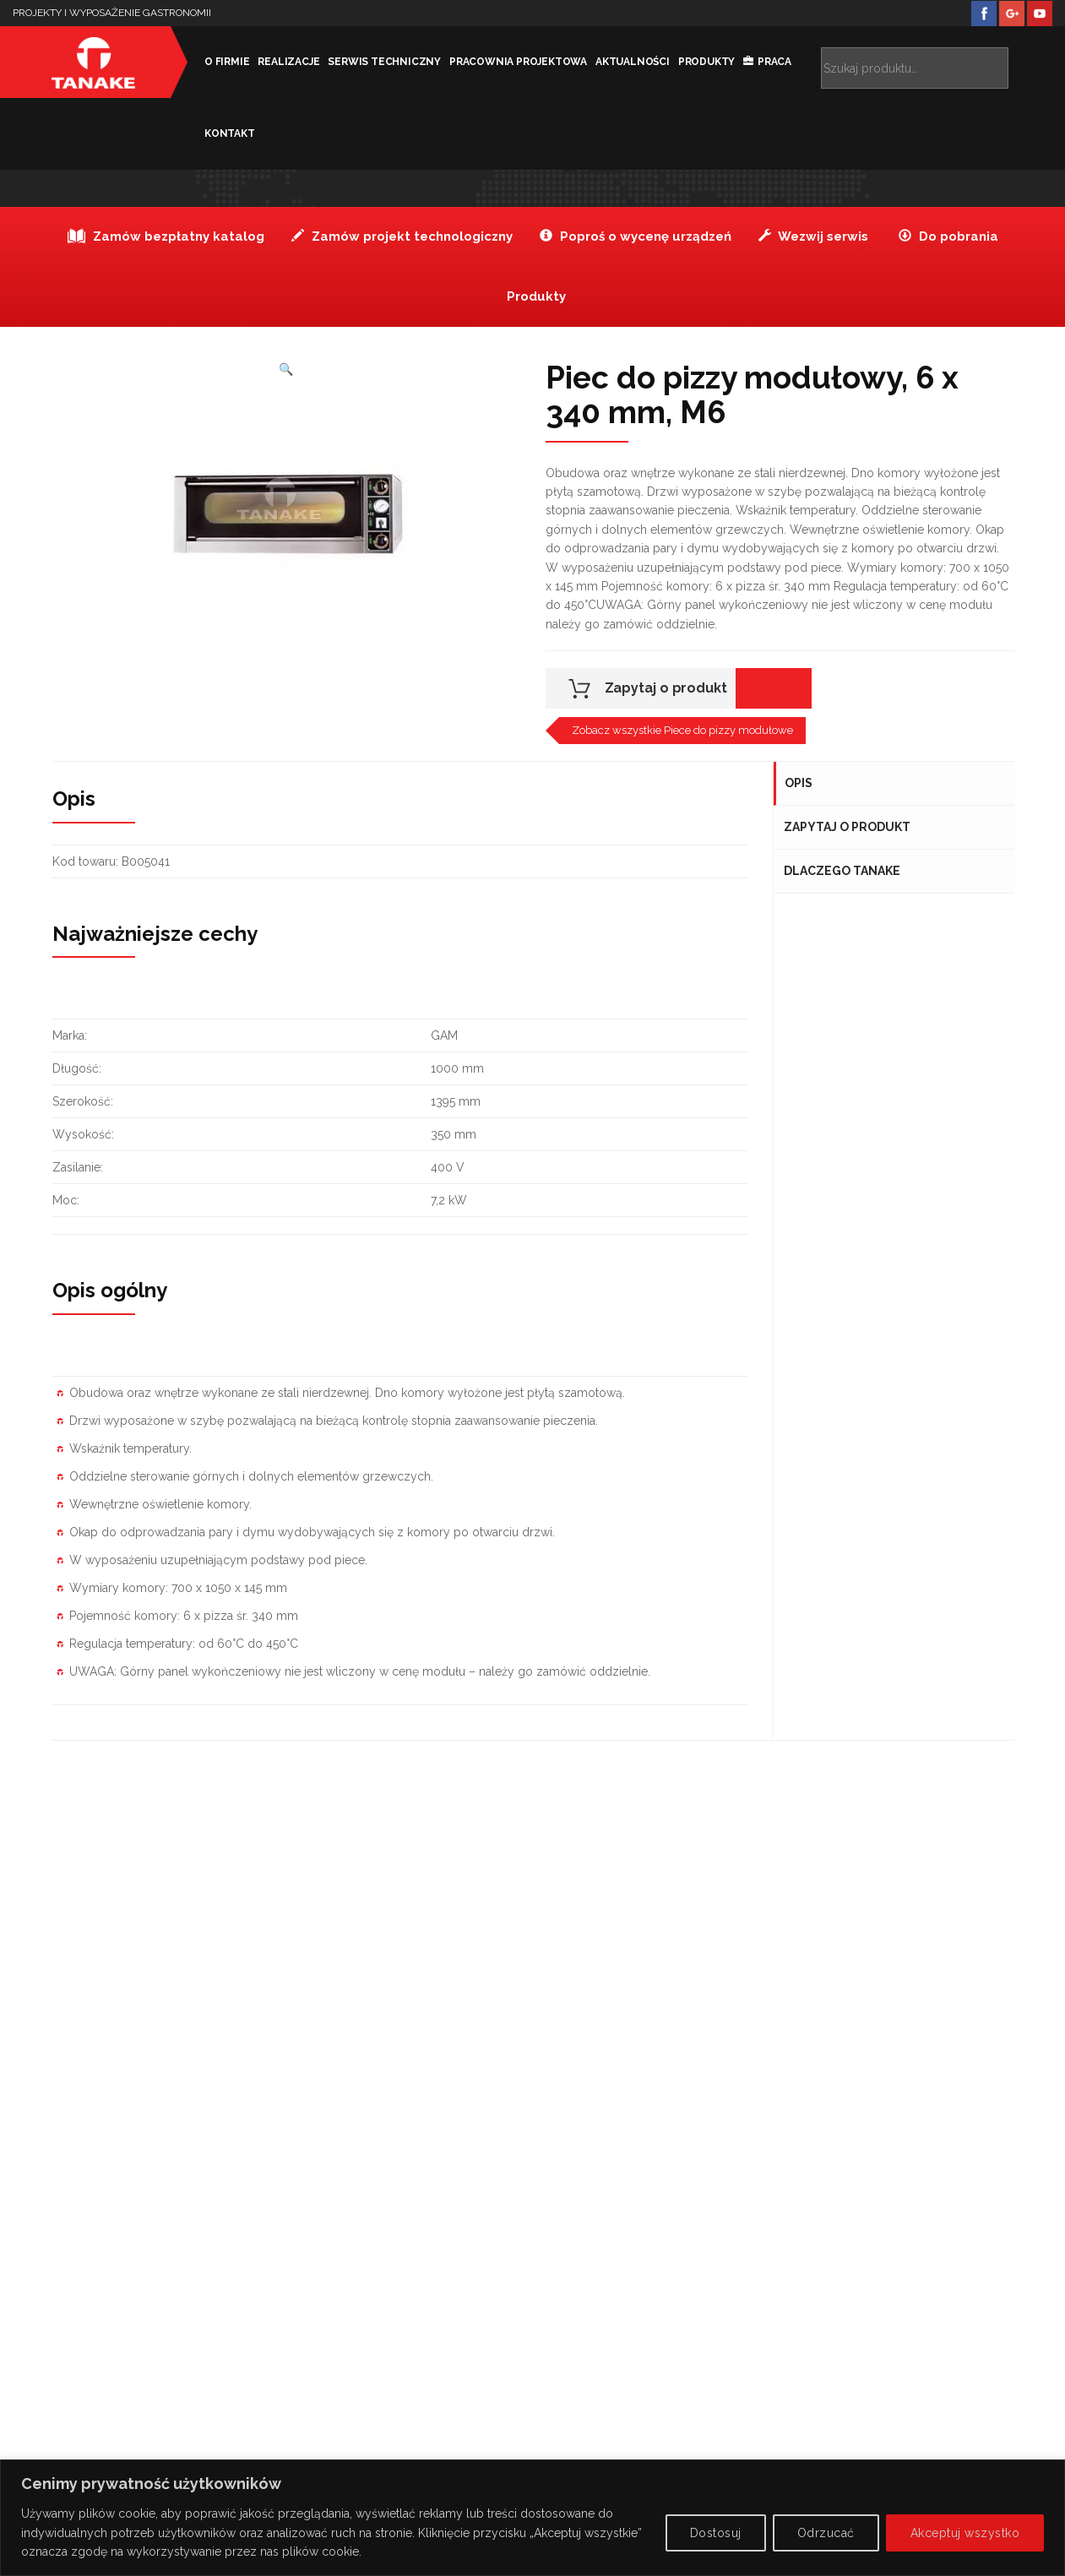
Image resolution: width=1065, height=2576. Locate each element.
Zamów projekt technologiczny (402, 236)
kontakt (219, 133)
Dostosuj (716, 2533)
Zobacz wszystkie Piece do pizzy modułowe (682, 730)
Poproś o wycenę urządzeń (635, 236)
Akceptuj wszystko (965, 2533)
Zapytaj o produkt (666, 688)
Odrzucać (826, 2533)
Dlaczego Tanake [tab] (843, 871)
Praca (764, 62)
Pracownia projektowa (508, 62)
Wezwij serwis (813, 236)
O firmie (216, 62)
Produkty (696, 62)
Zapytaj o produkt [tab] (848, 827)
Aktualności (622, 62)
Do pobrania (948, 236)
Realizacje (279, 62)
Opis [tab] (798, 783)
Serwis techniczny (375, 62)
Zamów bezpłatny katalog (166, 236)
